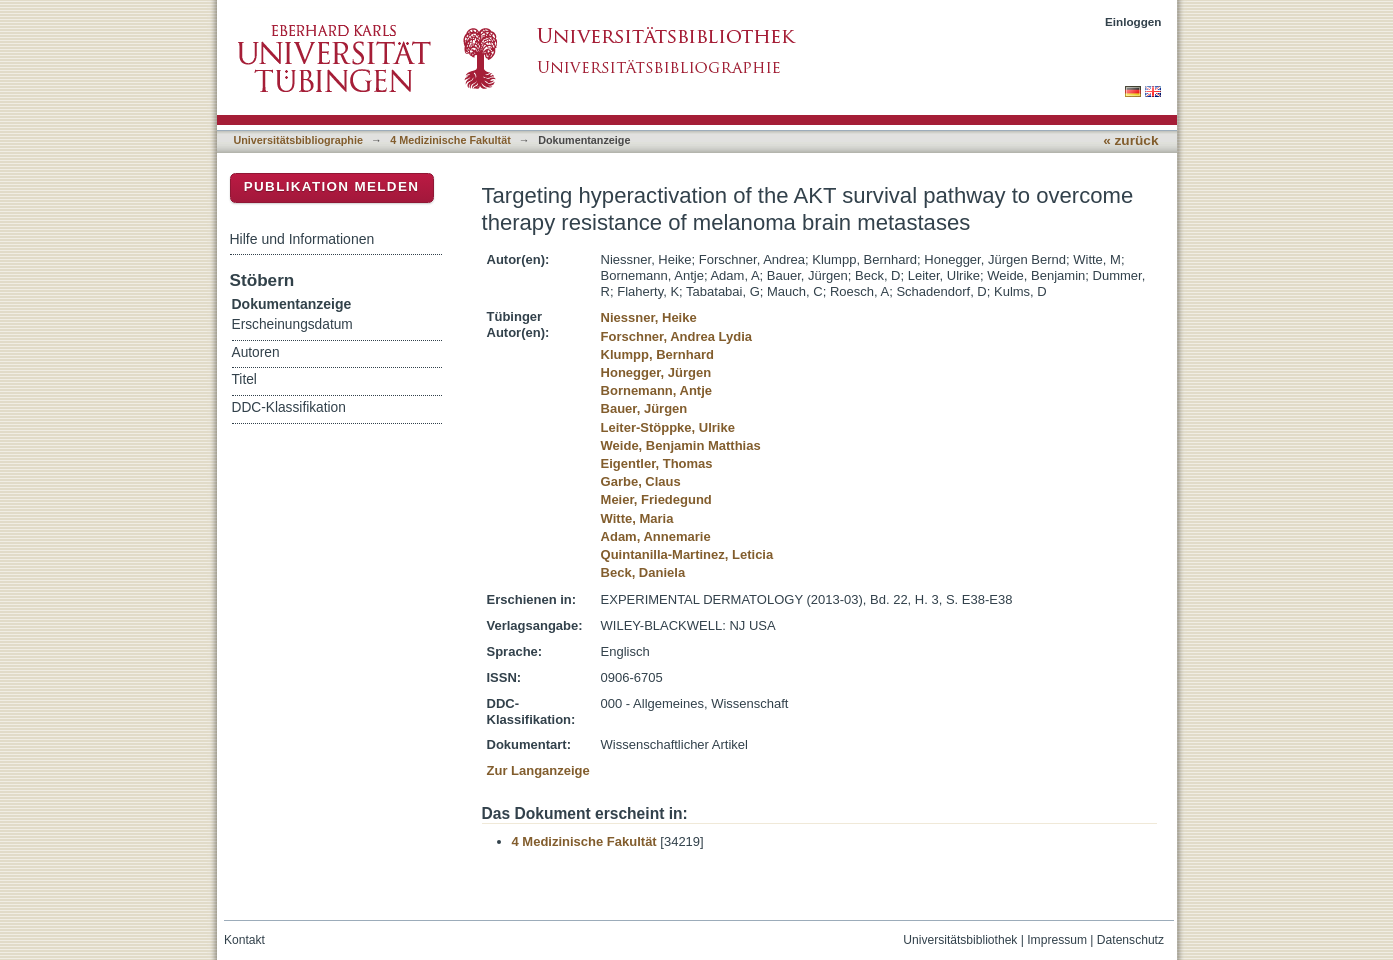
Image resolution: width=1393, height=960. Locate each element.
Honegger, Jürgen (656, 372)
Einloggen (1133, 21)
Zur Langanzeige (538, 770)
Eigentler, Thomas (657, 463)
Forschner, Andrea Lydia (676, 336)
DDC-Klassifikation (289, 407)
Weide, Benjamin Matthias (681, 445)
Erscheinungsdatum (292, 324)
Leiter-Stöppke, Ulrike (668, 427)
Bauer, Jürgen (644, 408)
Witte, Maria (637, 518)
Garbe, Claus (641, 481)
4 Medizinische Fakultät (450, 140)
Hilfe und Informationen (302, 239)
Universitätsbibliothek (960, 940)
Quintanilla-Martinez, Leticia (687, 554)
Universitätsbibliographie (298, 140)
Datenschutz (1130, 940)
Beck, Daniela (643, 572)
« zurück (1130, 140)
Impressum (1057, 940)
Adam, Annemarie (656, 536)
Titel (244, 379)
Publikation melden (332, 186)
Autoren (256, 352)
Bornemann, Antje (656, 390)
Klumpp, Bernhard (657, 354)
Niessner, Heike (649, 317)
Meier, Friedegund (656, 499)
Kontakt (244, 940)
